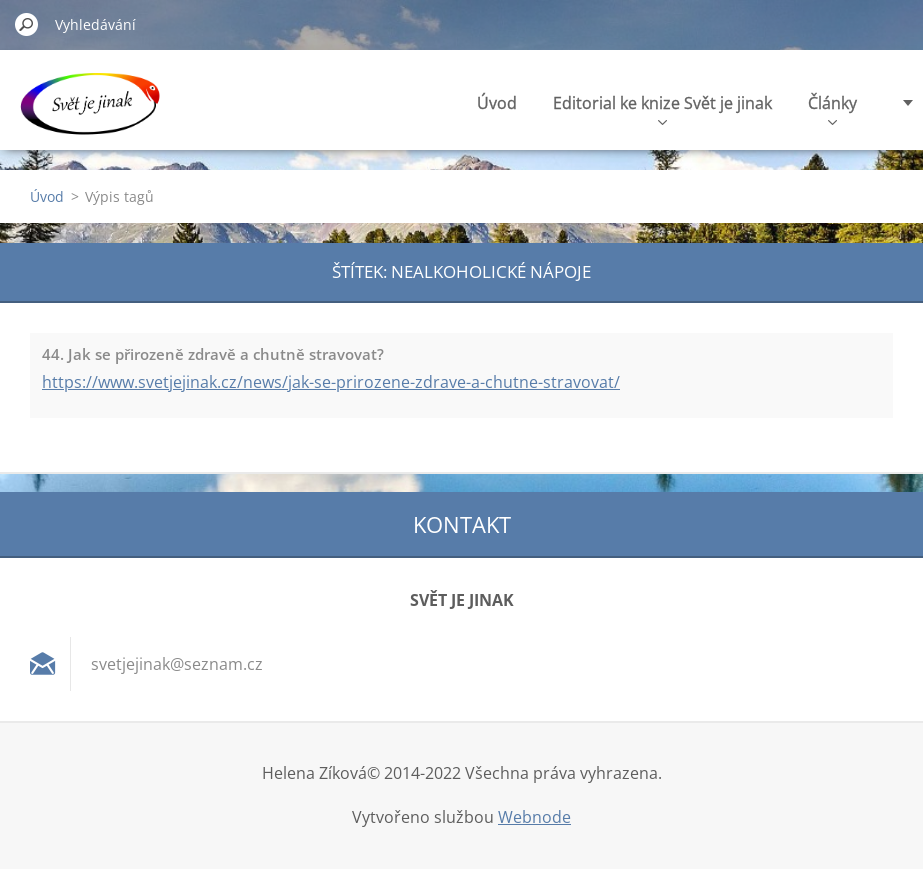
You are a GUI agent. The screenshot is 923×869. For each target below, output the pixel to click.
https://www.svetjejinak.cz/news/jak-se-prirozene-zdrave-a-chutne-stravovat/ (331, 382)
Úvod (497, 103)
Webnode (534, 817)
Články (832, 108)
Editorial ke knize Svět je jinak (662, 108)
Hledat (27, 24)
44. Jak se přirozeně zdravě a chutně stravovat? (213, 354)
